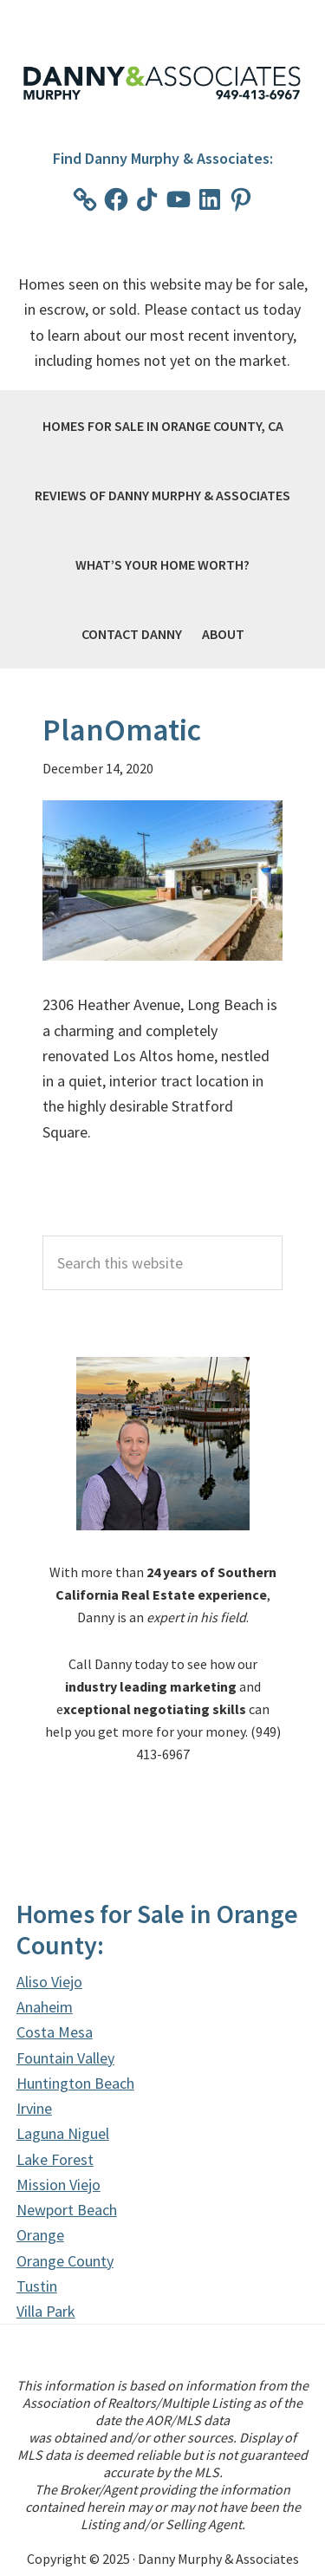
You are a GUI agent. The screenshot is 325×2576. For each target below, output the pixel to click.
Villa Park (45, 2311)
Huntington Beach (75, 2083)
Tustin (36, 2286)
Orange (40, 2235)
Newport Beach (66, 2210)
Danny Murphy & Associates (162, 83)
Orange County (65, 2261)
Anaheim (44, 2007)
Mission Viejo (58, 2184)
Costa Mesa (54, 2032)
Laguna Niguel (62, 2133)
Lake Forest (55, 2159)
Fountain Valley (65, 2058)
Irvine (34, 2108)
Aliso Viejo (49, 1982)
